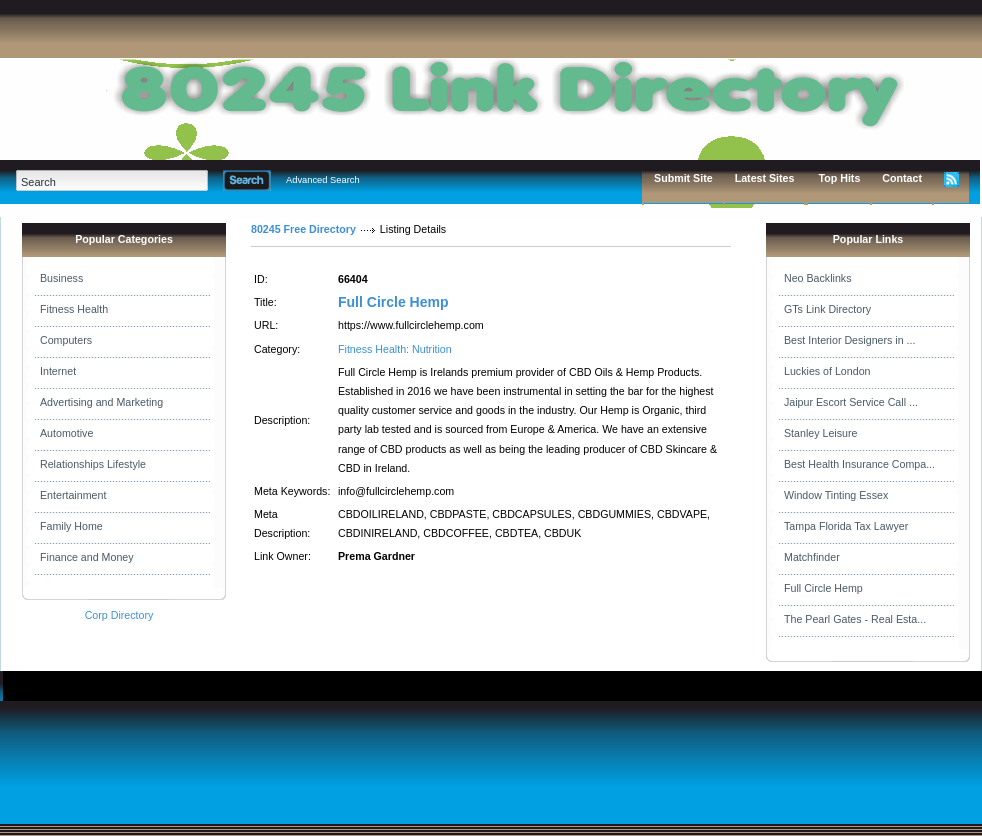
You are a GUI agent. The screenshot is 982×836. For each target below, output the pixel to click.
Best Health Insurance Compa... (859, 464)
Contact (902, 178)
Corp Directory (119, 615)
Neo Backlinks (818, 278)
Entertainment (73, 495)
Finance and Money (87, 557)
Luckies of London (827, 371)
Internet (58, 371)
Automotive (66, 433)
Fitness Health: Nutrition (395, 349)
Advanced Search (323, 180)
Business (61, 278)
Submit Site (683, 178)
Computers (66, 340)
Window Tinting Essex (836, 495)
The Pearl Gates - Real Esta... (855, 619)
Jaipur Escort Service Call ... (851, 402)
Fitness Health (74, 309)
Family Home (71, 526)
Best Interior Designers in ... (849, 340)
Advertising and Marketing (101, 402)
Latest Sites (765, 178)
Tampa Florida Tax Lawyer (846, 526)
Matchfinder (812, 557)
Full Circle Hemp (393, 302)
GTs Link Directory (827, 309)
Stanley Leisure (820, 433)
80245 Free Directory (303, 229)
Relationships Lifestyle (93, 464)
